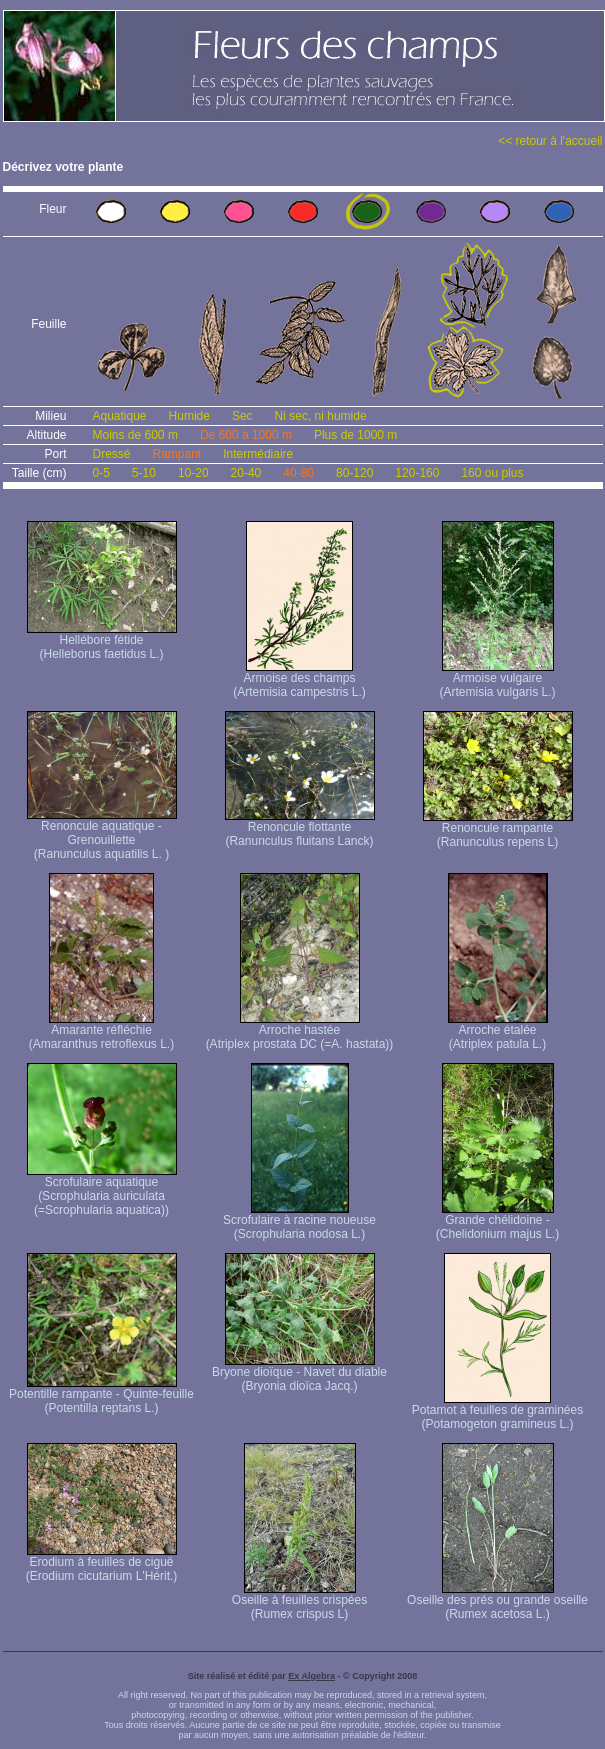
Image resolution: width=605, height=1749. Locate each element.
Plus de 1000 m (355, 435)
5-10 (144, 473)
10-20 (193, 473)
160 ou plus (492, 473)
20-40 (246, 473)
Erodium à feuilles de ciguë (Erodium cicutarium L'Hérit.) (102, 1563)
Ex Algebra (311, 1676)
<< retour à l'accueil (550, 141)
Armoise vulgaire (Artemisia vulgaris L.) (497, 679)
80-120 (354, 473)
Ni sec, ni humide (321, 416)
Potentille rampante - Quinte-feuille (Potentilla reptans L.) (101, 1395)
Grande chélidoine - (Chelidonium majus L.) (497, 1221)
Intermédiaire (258, 454)
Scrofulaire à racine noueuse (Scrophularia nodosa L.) (299, 1221)
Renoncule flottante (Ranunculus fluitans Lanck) (300, 828)
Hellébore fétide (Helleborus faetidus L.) (102, 641)
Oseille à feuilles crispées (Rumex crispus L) (299, 1601)
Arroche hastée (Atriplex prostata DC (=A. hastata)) (300, 1031)
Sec (242, 416)
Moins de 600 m (135, 435)
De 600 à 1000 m (246, 435)
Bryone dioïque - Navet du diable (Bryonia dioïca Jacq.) (299, 1373)
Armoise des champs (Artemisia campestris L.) (299, 679)
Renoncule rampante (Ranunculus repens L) (498, 829)
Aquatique (120, 416)
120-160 (417, 473)
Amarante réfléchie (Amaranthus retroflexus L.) (101, 1031)
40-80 (298, 473)
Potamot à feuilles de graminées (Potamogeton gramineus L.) (497, 1411)
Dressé (112, 454)
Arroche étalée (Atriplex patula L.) (498, 1031)
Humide (189, 416)
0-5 (101, 473)
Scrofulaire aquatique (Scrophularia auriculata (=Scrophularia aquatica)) (102, 1190)
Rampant (177, 454)
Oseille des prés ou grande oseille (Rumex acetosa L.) (497, 1601)
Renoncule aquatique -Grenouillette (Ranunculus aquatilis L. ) (102, 834)
